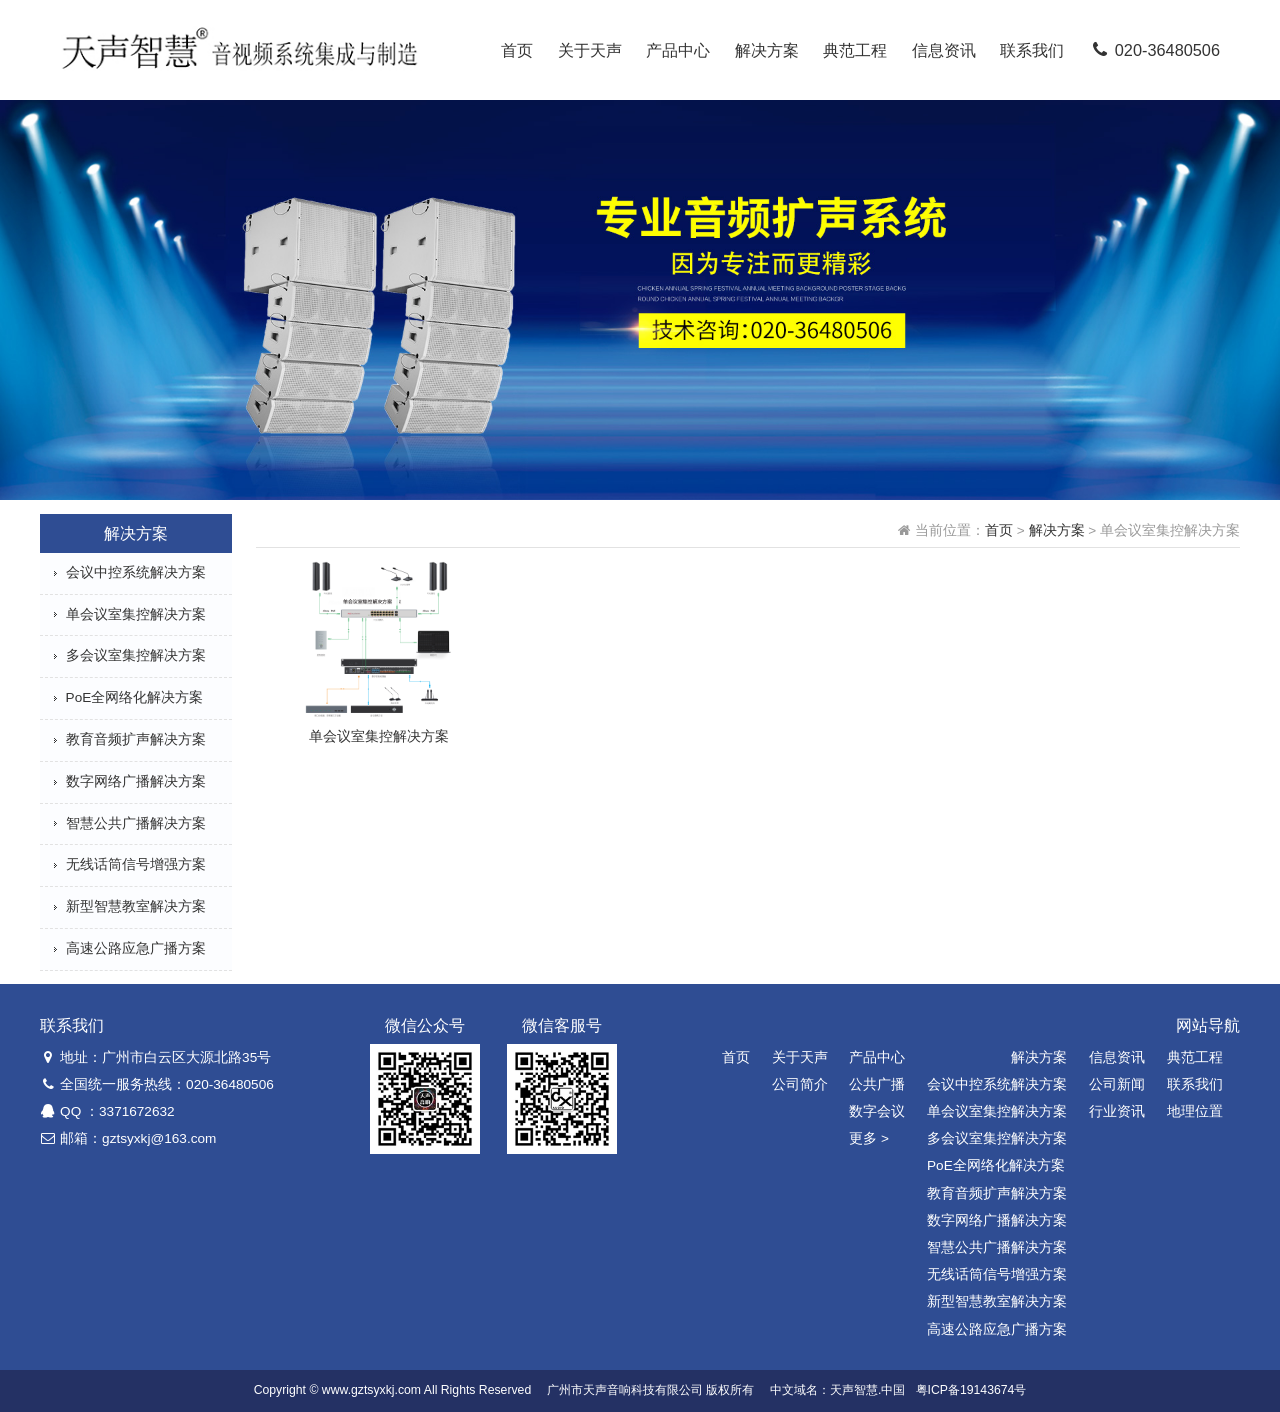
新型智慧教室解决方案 (136, 906)
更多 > (869, 1138)
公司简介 (800, 1084)
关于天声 (590, 50)
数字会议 (877, 1111)
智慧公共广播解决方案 (136, 823)
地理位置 (1195, 1111)
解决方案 (767, 50)
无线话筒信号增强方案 (136, 864)
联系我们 (1032, 50)
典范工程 (855, 50)
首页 (517, 50)
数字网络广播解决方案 (136, 781)
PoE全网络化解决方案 (135, 697)
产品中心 (678, 50)
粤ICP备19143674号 (971, 1390)
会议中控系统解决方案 (136, 572)
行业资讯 (1117, 1111)
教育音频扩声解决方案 (136, 739)
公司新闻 (1117, 1084)
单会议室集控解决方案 (136, 614)
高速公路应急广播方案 (136, 948)
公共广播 (877, 1084)
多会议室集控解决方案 (136, 655)
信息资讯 (944, 50)
